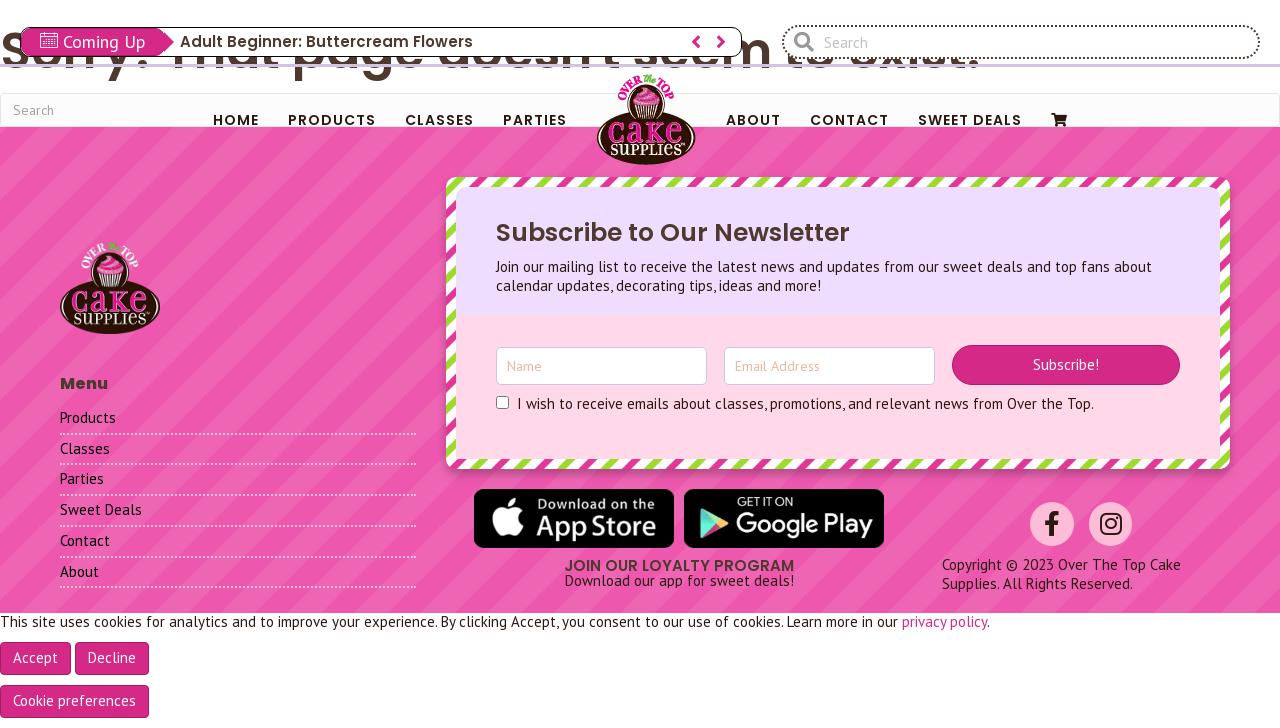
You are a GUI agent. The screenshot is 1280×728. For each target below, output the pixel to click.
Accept (35, 657)
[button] (1066, 365)
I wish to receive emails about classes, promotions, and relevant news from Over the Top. (805, 404)
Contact (849, 120)
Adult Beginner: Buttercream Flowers (326, 41)
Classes (439, 120)
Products (332, 120)
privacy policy (944, 621)
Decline (112, 657)
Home (236, 120)
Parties (535, 120)
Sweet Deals (970, 120)
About (753, 120)
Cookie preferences (74, 700)
